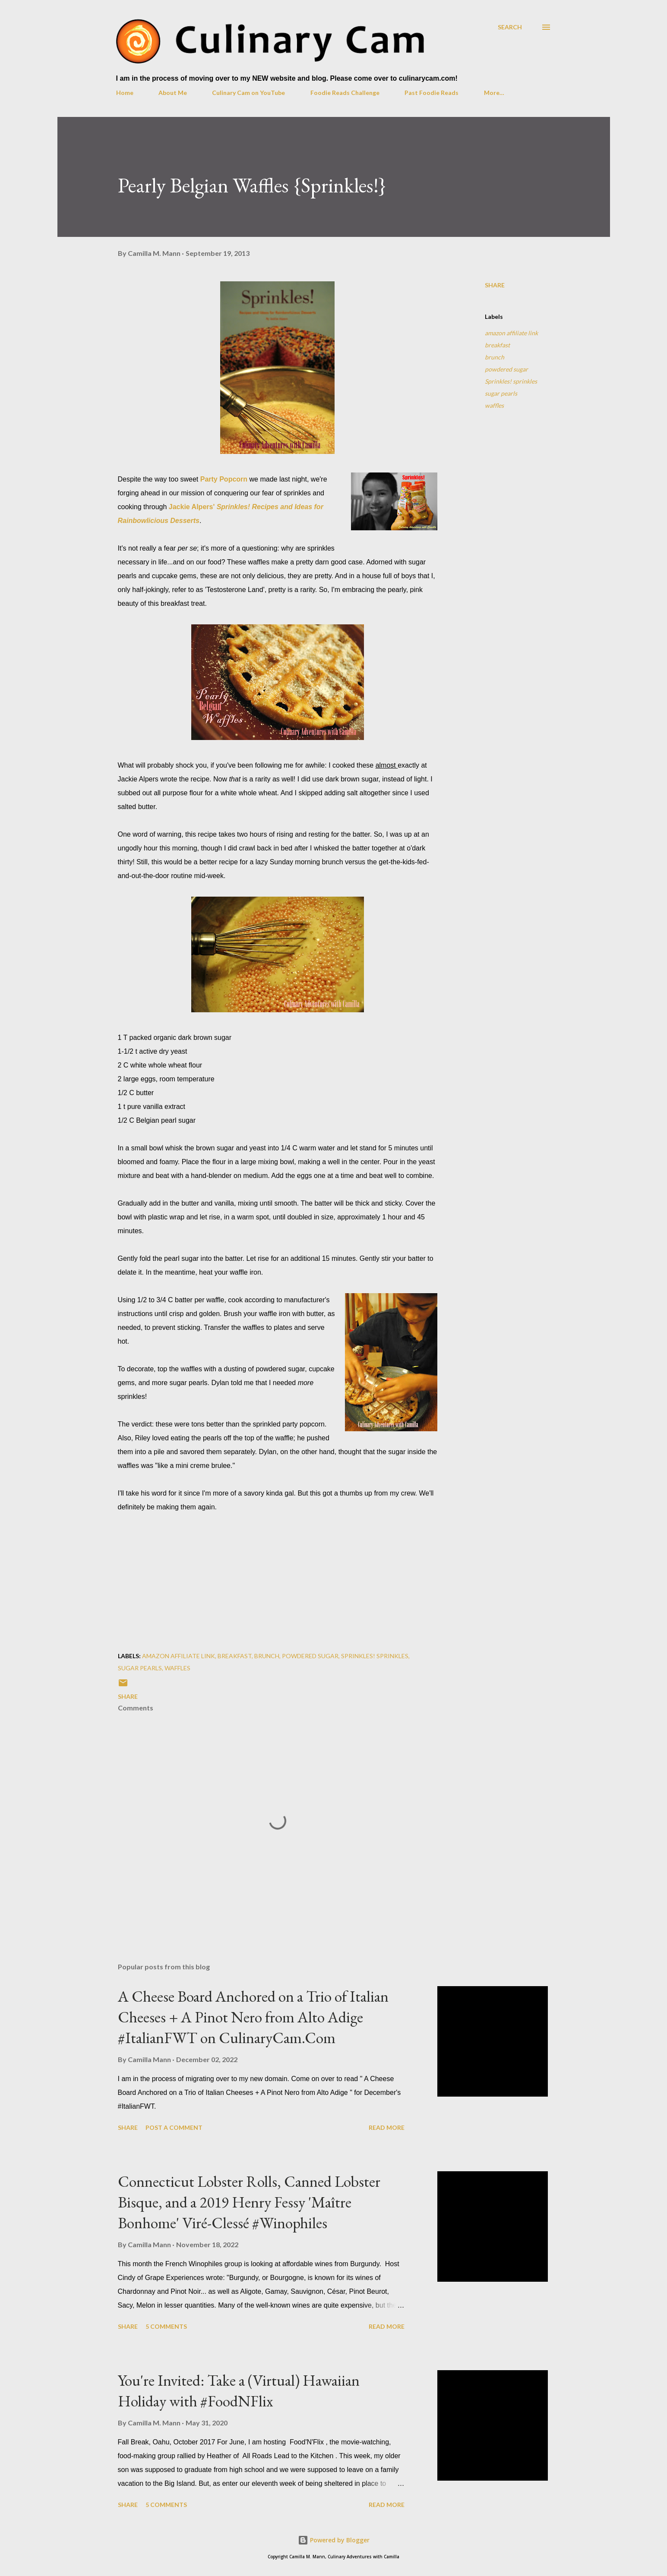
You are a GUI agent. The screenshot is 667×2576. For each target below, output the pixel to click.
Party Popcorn (223, 479)
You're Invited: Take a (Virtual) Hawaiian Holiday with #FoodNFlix (239, 2390)
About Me (172, 92)
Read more (387, 2127)
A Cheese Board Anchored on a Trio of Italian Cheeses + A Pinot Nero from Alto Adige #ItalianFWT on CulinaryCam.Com (253, 2017)
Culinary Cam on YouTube (248, 92)
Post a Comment (173, 2127)
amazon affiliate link (511, 333)
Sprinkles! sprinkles (511, 381)
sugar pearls (501, 393)
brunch (494, 357)
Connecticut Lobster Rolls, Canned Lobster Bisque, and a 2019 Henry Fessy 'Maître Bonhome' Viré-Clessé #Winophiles (249, 2202)
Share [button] (495, 285)
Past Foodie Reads (431, 92)
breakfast (497, 345)
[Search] (510, 27)
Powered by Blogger (334, 2540)
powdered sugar (506, 369)
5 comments (166, 2326)
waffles (494, 405)
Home (124, 92)
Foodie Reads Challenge (344, 92)
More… (494, 92)
